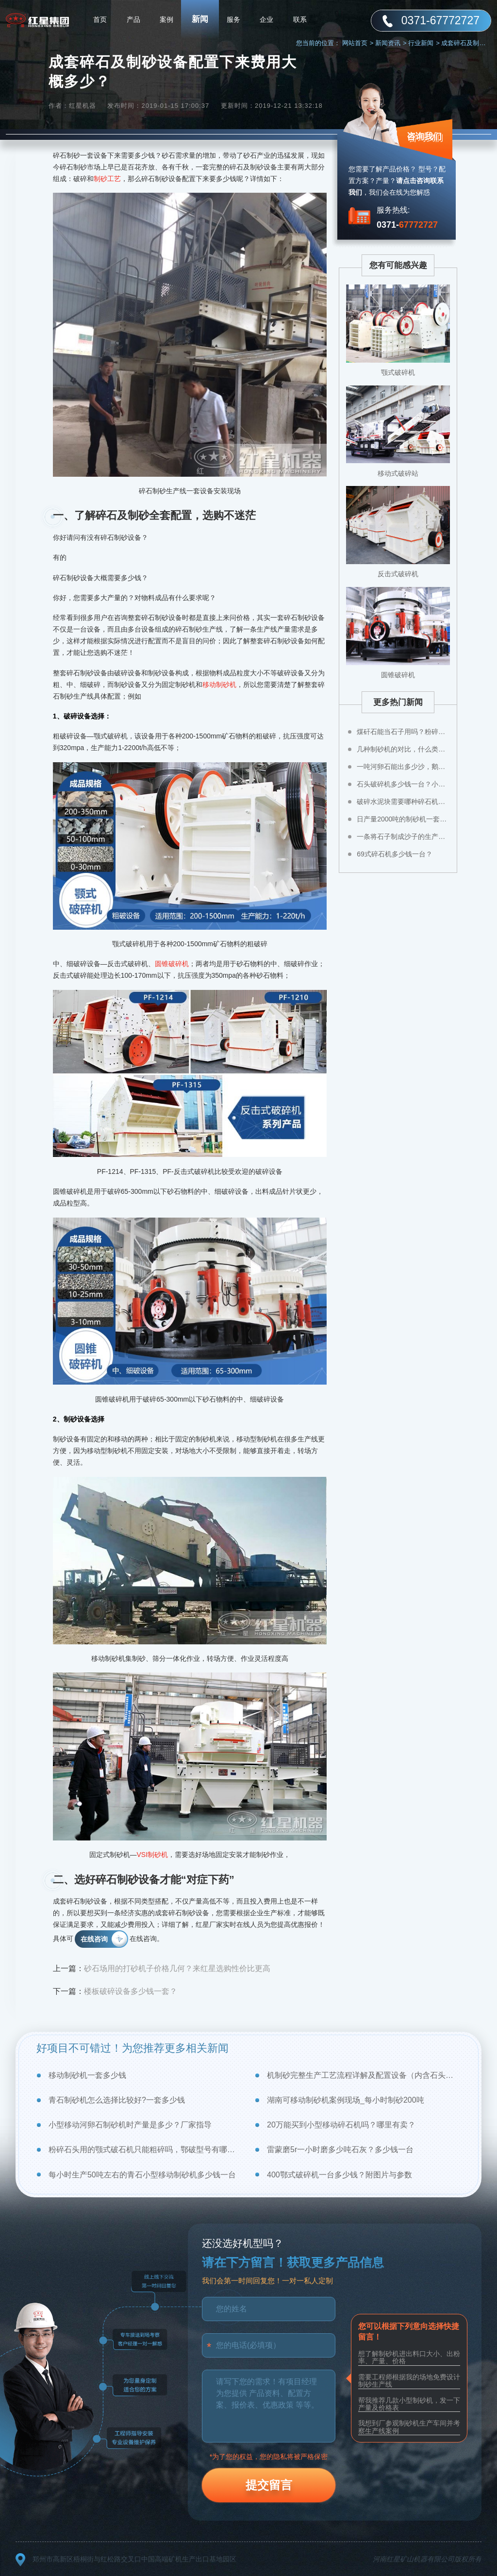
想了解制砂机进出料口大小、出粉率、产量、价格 (409, 2357)
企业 (266, 19)
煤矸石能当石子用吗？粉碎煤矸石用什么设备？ (403, 732)
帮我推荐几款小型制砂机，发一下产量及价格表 (409, 2403)
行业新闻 (424, 43)
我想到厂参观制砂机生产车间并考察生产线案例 (409, 2426)
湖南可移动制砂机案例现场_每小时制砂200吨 (345, 2100)
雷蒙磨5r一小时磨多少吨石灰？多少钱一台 (340, 2149)
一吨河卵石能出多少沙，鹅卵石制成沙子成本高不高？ (403, 766)
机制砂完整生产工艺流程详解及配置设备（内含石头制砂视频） (364, 2075)
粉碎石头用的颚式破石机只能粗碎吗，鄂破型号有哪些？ (145, 2149)
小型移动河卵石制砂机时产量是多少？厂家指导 (130, 2125)
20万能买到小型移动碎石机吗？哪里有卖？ (341, 2125)
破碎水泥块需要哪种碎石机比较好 (403, 801)
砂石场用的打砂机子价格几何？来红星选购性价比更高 (177, 1968)
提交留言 (269, 2485)
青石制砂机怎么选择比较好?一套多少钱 (117, 2100)
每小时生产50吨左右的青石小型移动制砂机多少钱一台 (142, 2175)
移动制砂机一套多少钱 (87, 2075)
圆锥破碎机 (172, 964)
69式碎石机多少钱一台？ (394, 854)
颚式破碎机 (398, 372)
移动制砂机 (219, 684)
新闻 (200, 19)
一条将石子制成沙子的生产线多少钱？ (403, 836)
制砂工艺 (107, 179)
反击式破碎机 (398, 574)
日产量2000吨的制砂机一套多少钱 (403, 819)
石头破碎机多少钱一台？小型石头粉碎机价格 (403, 784)
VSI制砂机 (152, 1854)
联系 (300, 19)
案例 (166, 19)
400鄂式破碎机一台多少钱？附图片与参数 (339, 2175)
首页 (100, 19)
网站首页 (358, 43)
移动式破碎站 (398, 473)
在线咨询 (94, 1939)
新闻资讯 (391, 43)
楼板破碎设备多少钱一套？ (130, 1991)
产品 (133, 19)
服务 (233, 19)
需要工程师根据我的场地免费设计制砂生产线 (409, 2380)
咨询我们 (424, 136)
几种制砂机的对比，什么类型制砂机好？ (403, 749)
